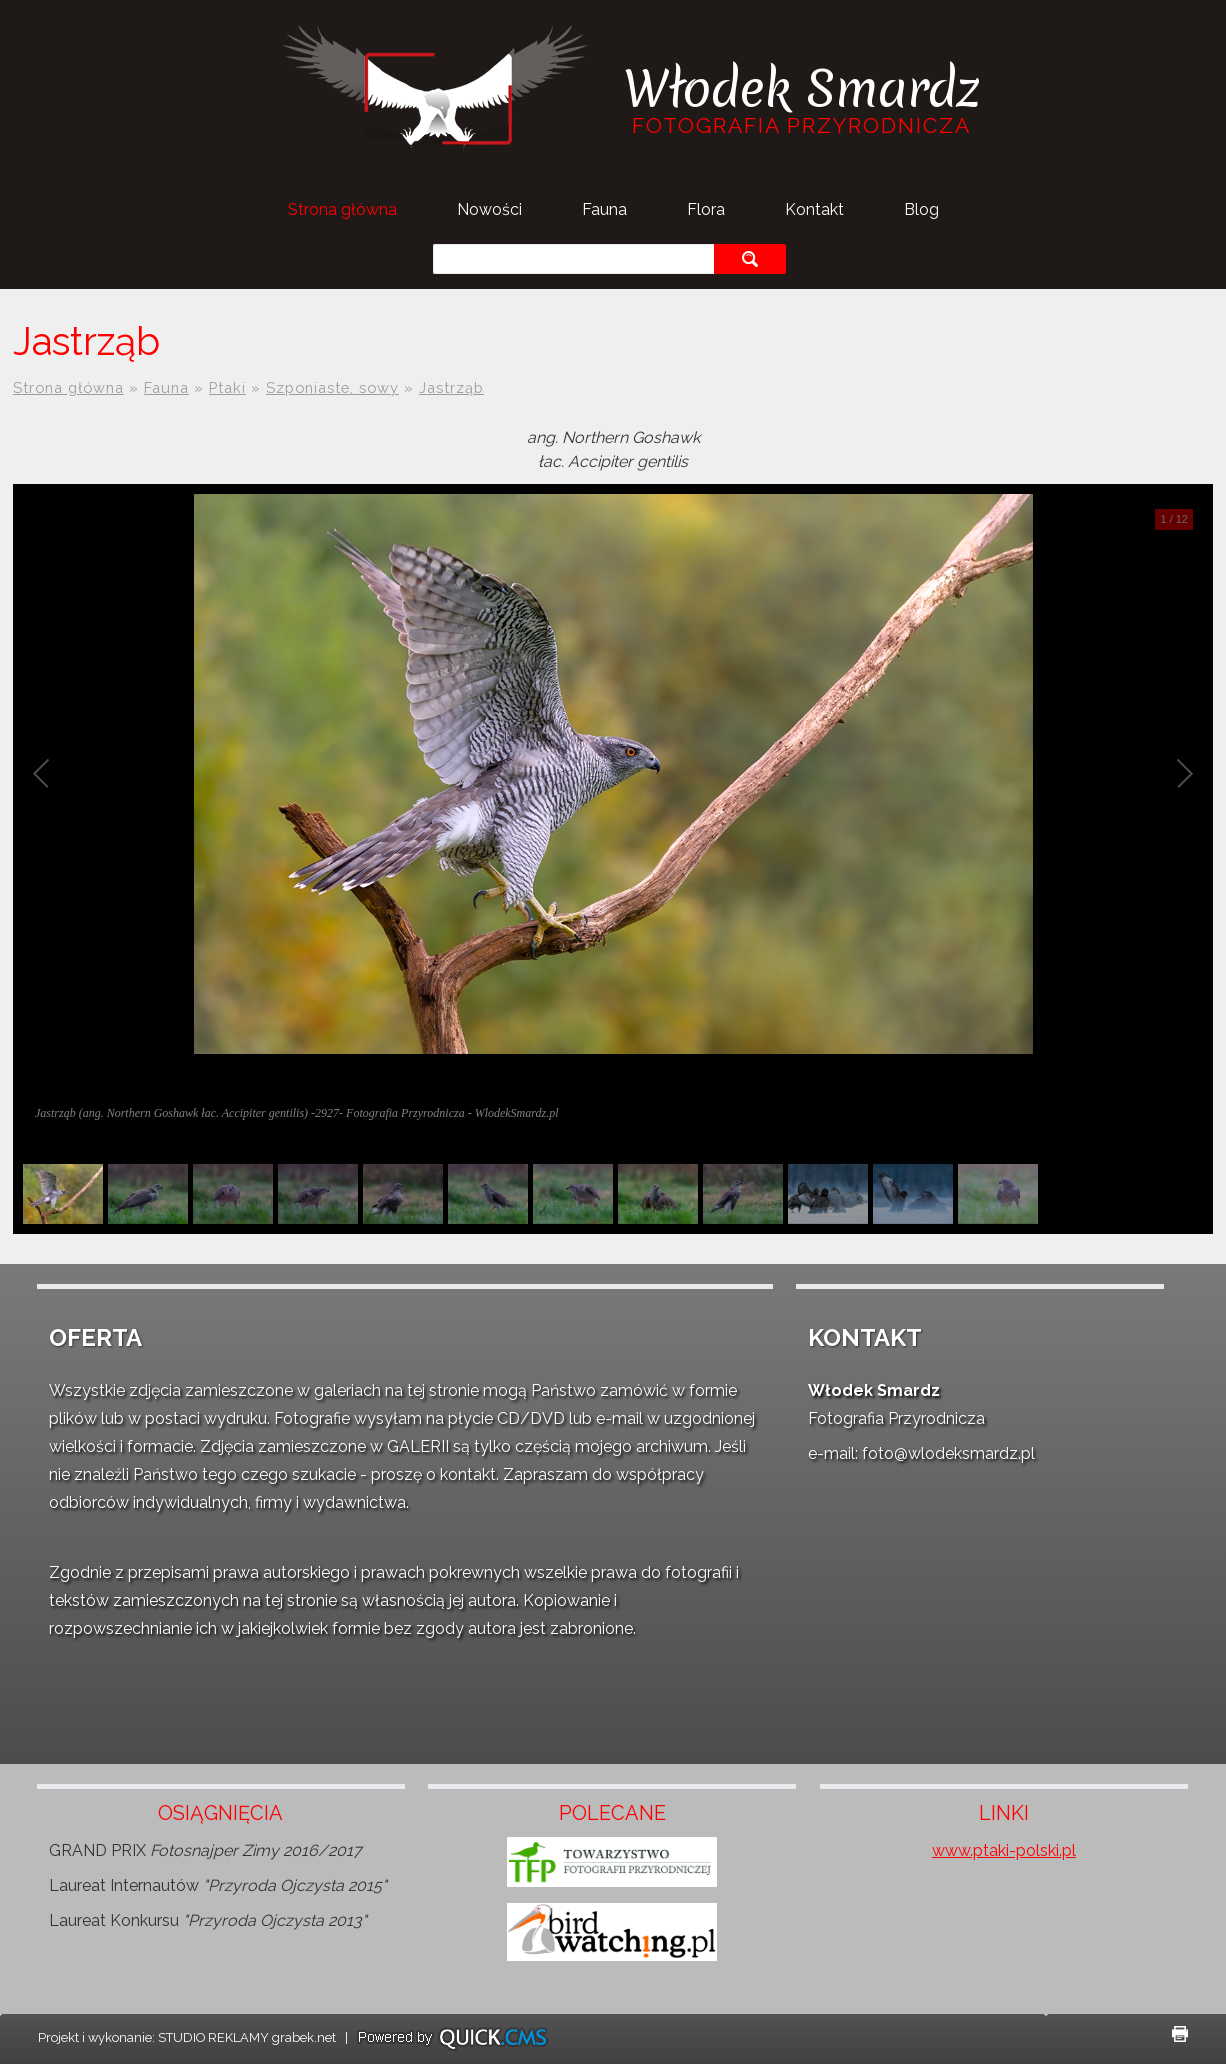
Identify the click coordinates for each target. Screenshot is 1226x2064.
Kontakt (814, 209)
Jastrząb (451, 387)
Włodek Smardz (801, 88)
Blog (921, 209)
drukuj (1180, 2034)
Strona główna (342, 209)
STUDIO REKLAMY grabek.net (247, 2037)
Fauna (604, 209)
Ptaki (227, 387)
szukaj (749, 258)
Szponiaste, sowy (332, 387)
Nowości (489, 209)
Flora (706, 209)
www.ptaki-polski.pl (1004, 1850)
